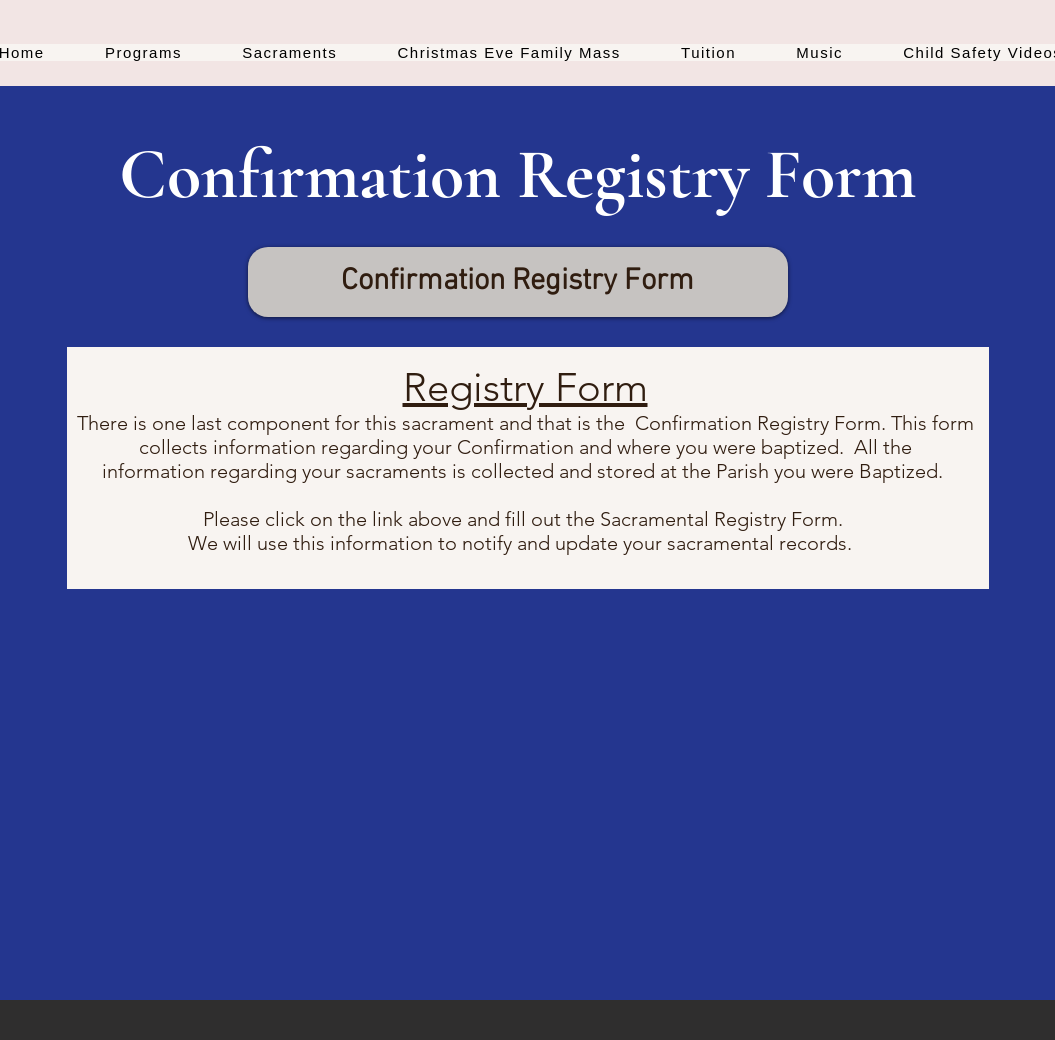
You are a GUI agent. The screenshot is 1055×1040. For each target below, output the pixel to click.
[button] (143, 52)
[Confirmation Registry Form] (518, 282)
